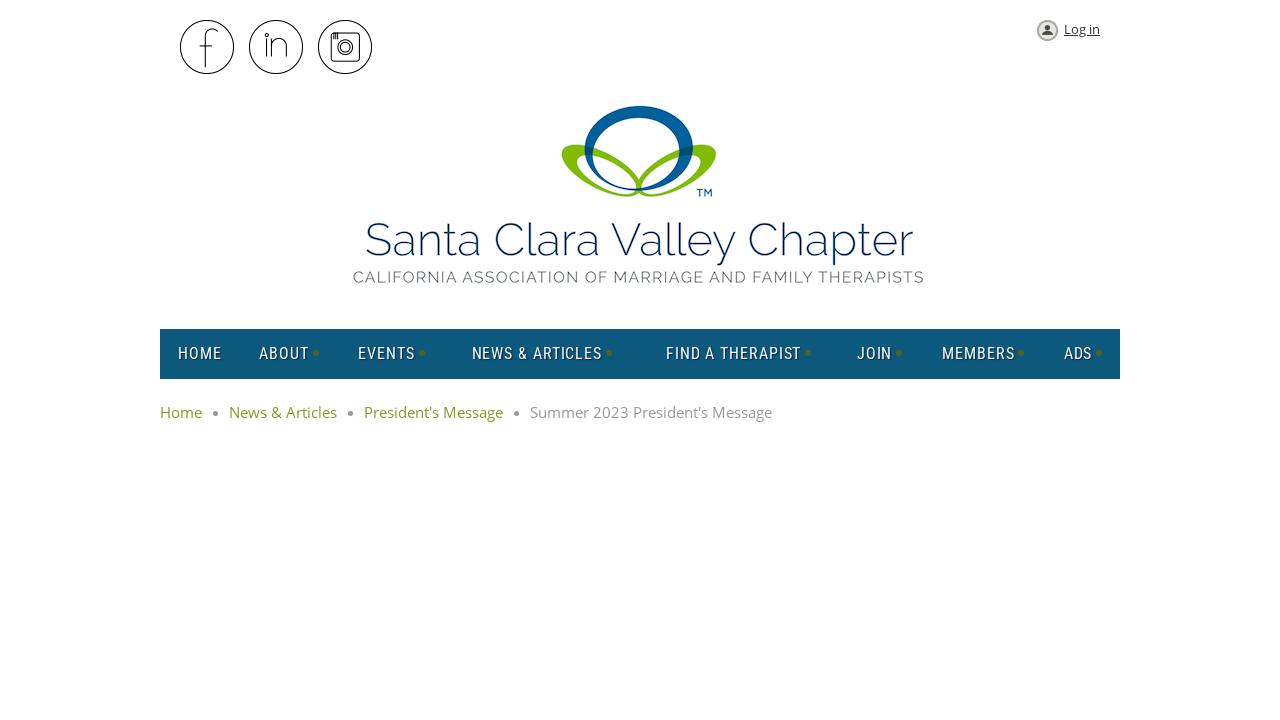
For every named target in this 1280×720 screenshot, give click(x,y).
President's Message (433, 412)
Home (181, 412)
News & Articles (283, 412)
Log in (1082, 29)
